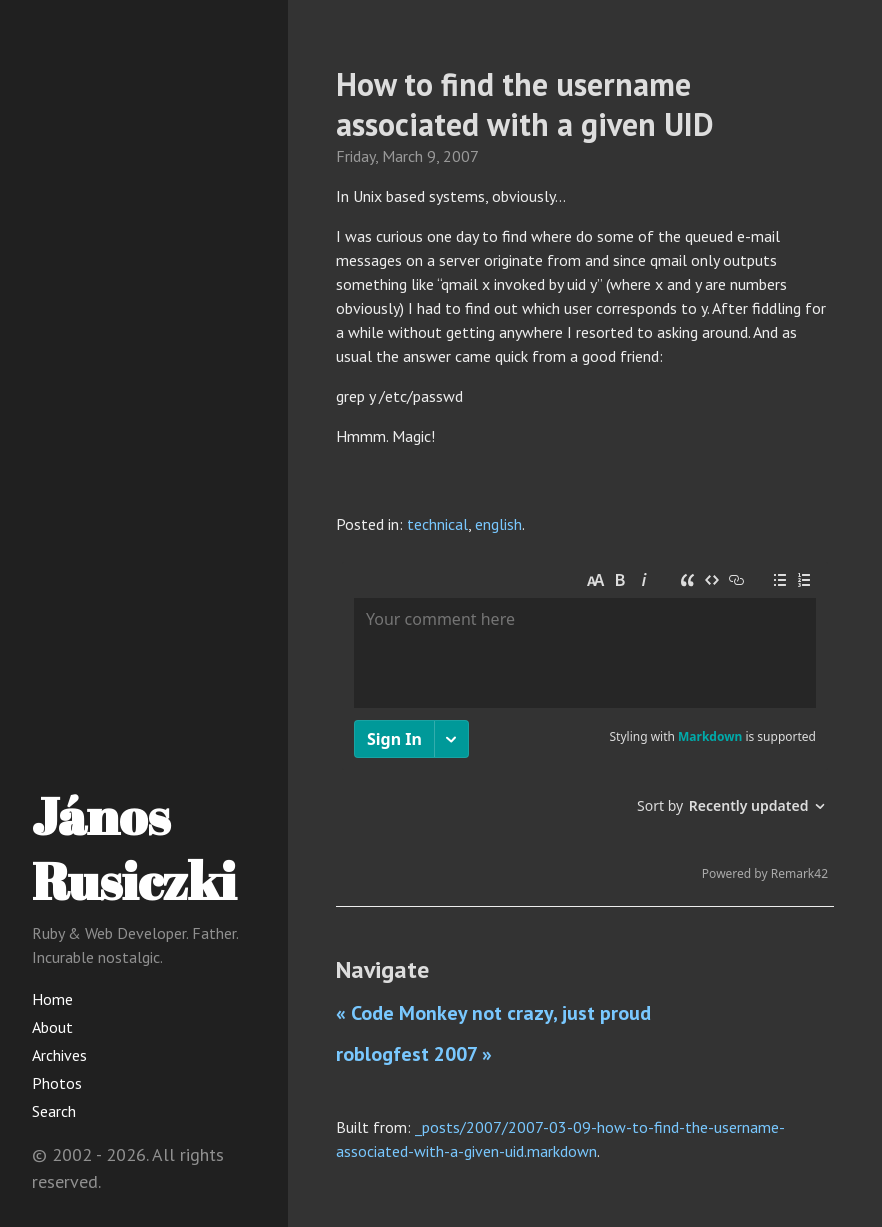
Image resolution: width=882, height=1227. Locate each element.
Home (52, 999)
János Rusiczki (134, 847)
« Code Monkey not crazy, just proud (493, 1013)
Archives (59, 1055)
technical (437, 524)
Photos (57, 1083)
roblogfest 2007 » (414, 1054)
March (402, 156)
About (52, 1027)
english (498, 524)
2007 (461, 156)
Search (54, 1111)
